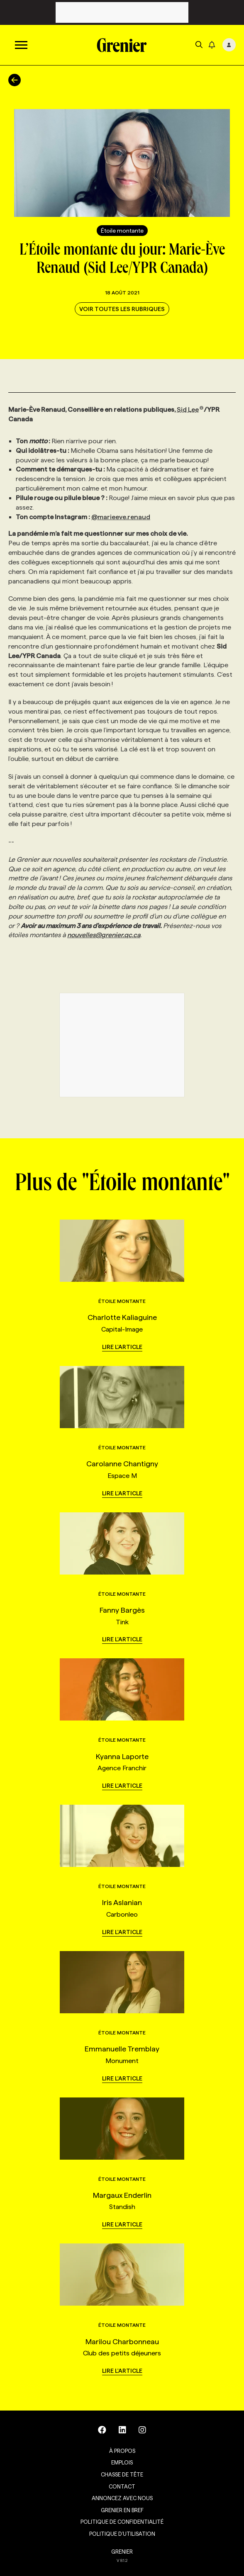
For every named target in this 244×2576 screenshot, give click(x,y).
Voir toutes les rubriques (122, 309)
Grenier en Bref (122, 2510)
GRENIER (122, 2551)
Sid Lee (190, 409)
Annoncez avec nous (122, 2498)
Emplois (122, 2462)
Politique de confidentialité (122, 2522)
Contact (122, 2486)
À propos (122, 2451)
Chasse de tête (122, 2474)
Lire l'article (122, 1347)
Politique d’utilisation (122, 2534)
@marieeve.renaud (120, 516)
